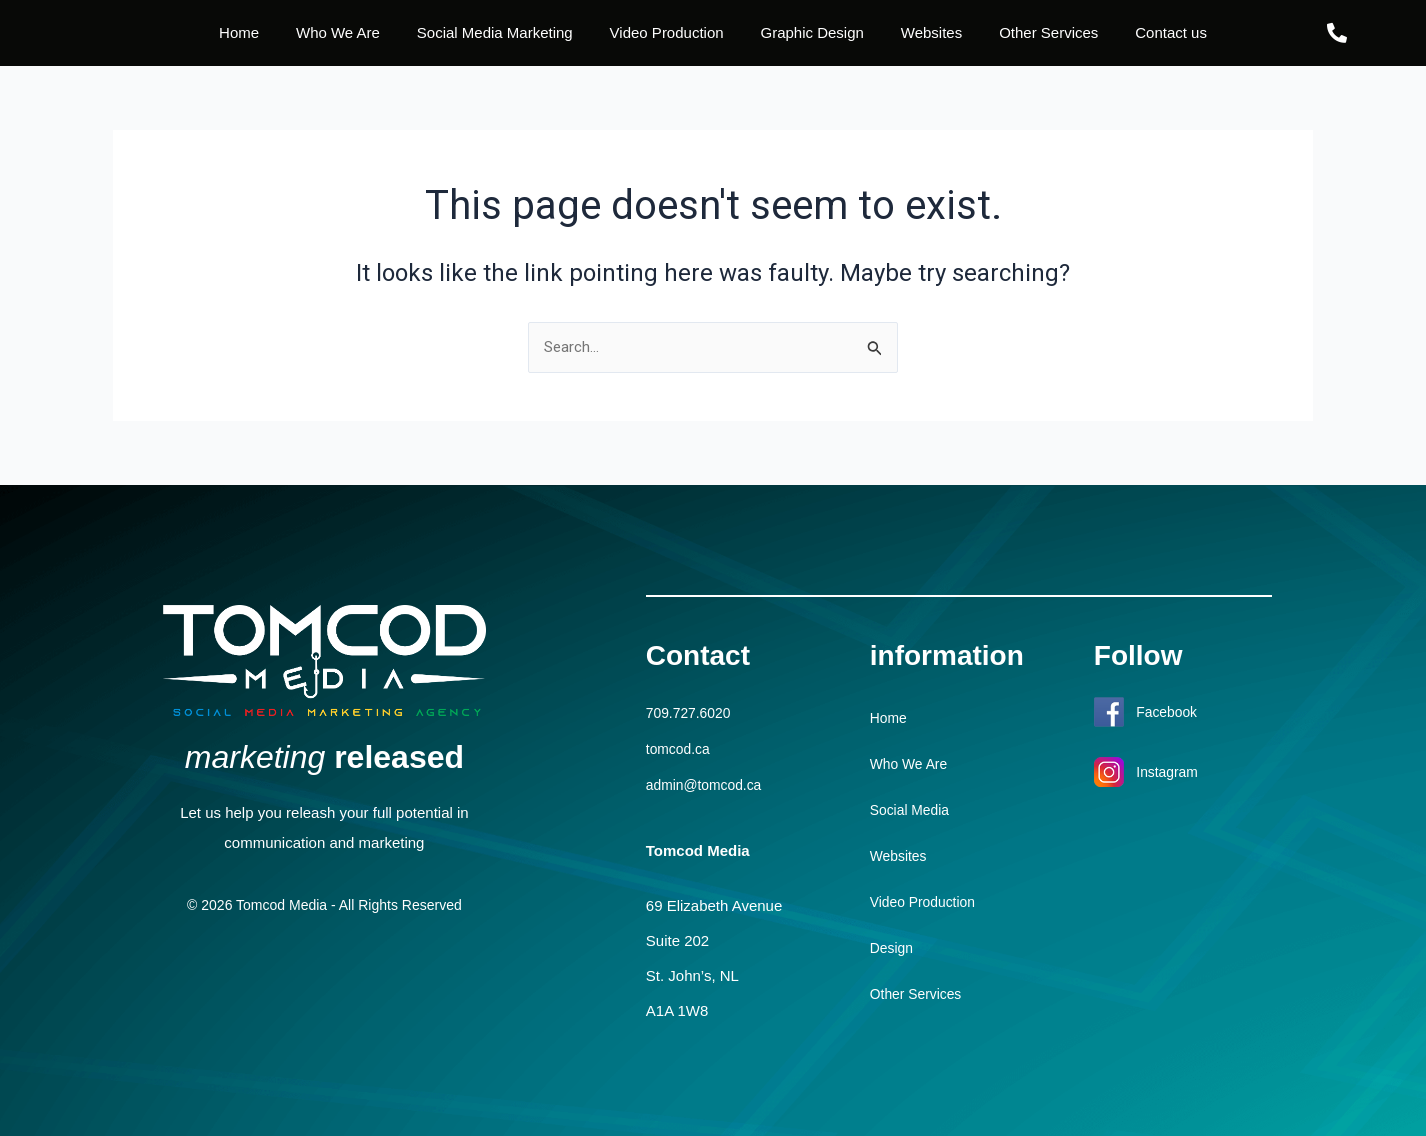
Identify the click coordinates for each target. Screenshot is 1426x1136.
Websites (931, 32)
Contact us (1171, 32)
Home (239, 32)
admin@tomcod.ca (708, 783)
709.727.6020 (692, 713)
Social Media (913, 810)
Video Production (667, 32)
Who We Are (338, 32)
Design (893, 948)
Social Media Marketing (495, 32)
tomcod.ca (680, 748)
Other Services (1048, 32)
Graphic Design (812, 32)
